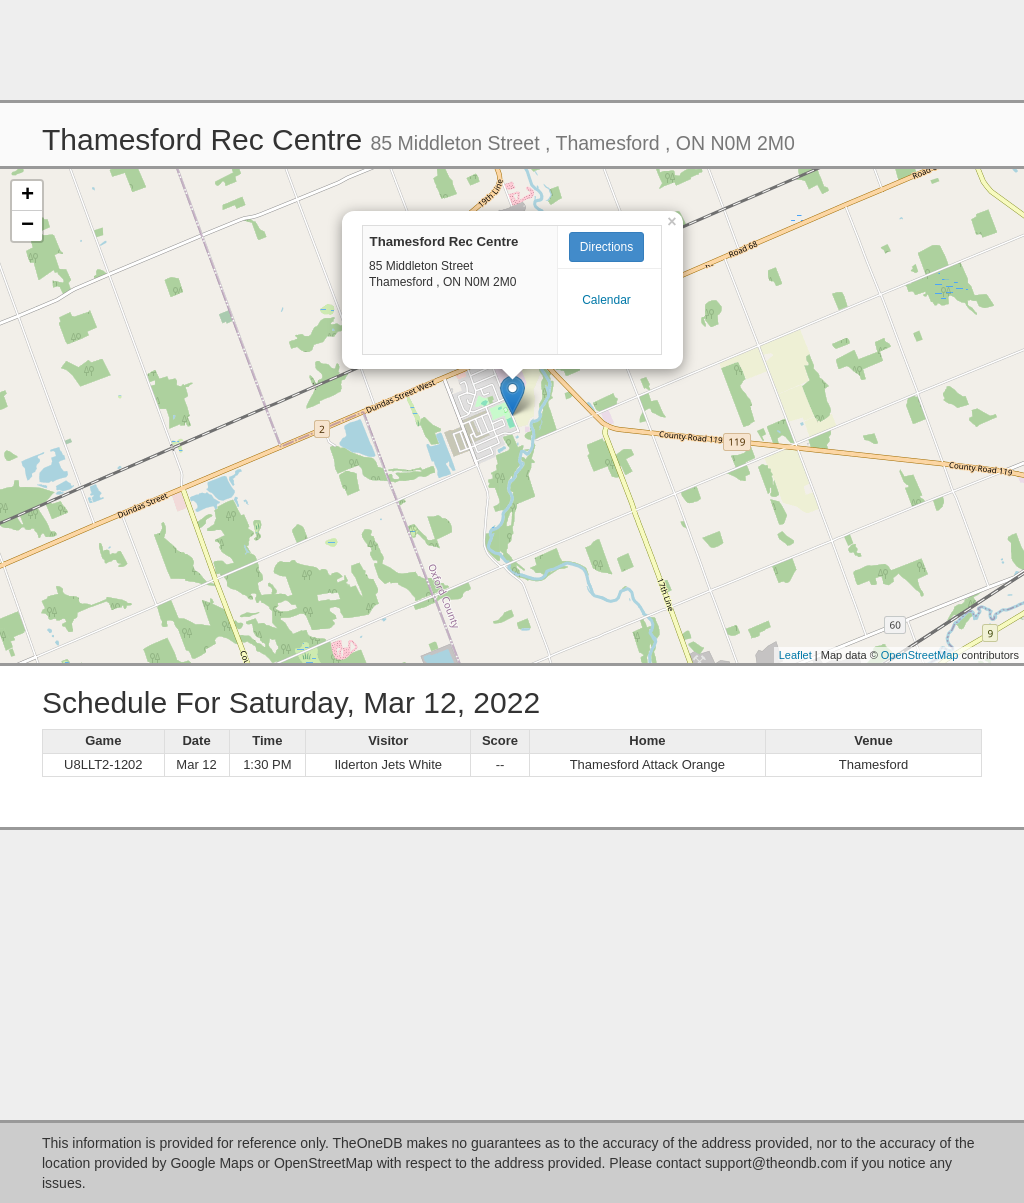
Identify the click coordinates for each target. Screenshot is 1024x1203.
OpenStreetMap (920, 655)
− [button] (27, 226)
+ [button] (27, 196)
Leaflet (795, 655)
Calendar (606, 300)
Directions (606, 247)
